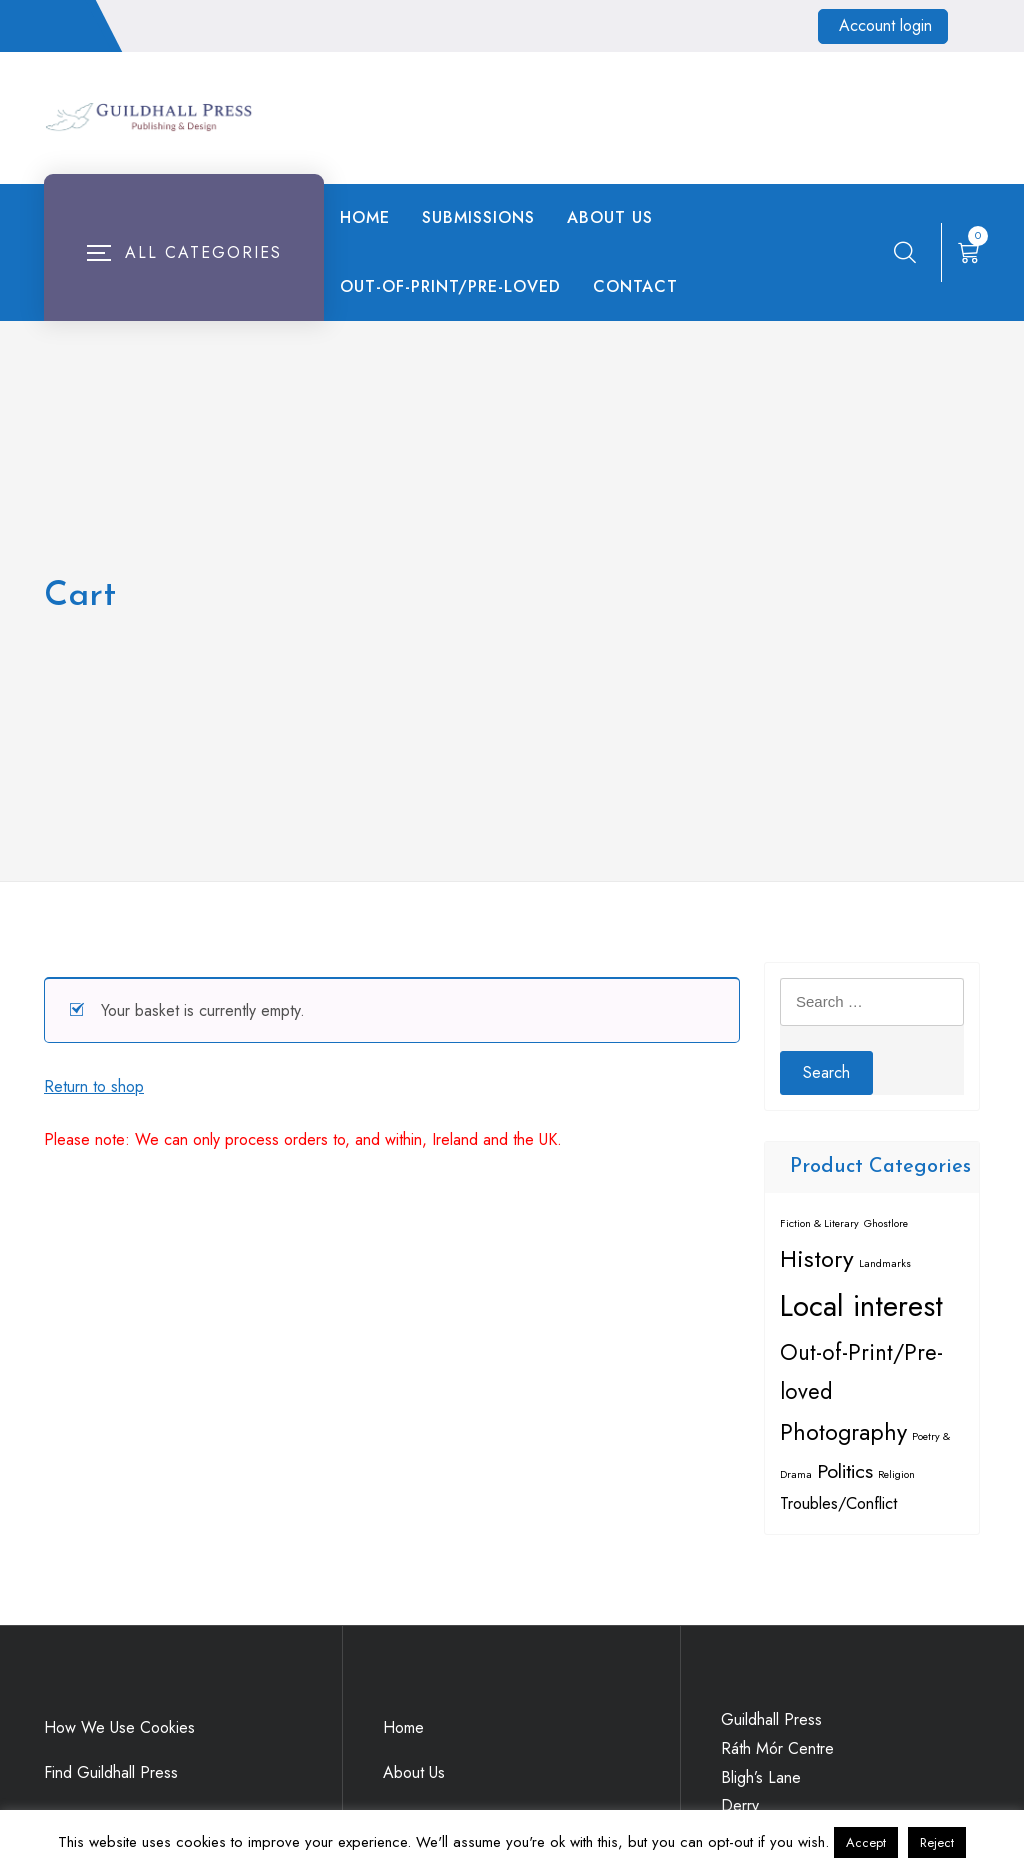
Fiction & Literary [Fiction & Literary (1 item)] (819, 1223)
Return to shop (94, 1086)
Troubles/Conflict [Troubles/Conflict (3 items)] (838, 1503)
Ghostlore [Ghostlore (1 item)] (886, 1223)
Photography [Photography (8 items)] (843, 1432)
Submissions (478, 217)
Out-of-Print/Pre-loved (450, 286)
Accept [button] (866, 1842)
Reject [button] (937, 1842)
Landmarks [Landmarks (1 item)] (885, 1263)
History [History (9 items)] (817, 1258)
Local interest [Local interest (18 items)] (861, 1306)
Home (365, 217)
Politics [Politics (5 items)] (845, 1471)
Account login (885, 25)
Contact (635, 286)
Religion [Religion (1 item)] (896, 1474)
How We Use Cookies (119, 1727)
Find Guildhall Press (111, 1772)
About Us (610, 217)
